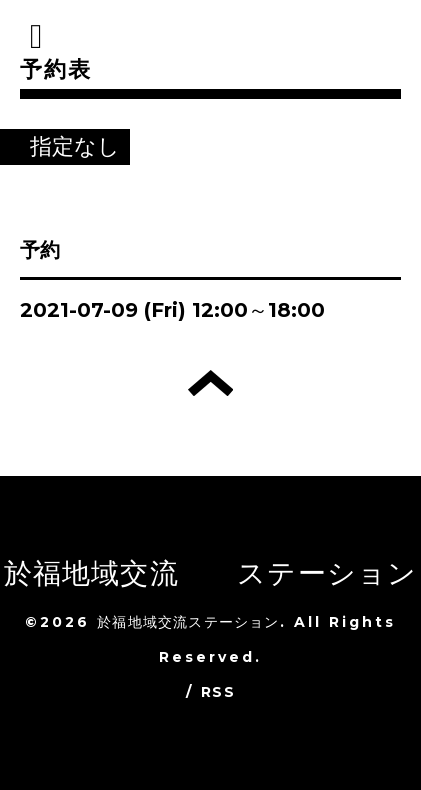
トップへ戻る (210, 383)
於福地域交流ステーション (188, 622)
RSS (218, 692)
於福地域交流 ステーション (211, 573)
